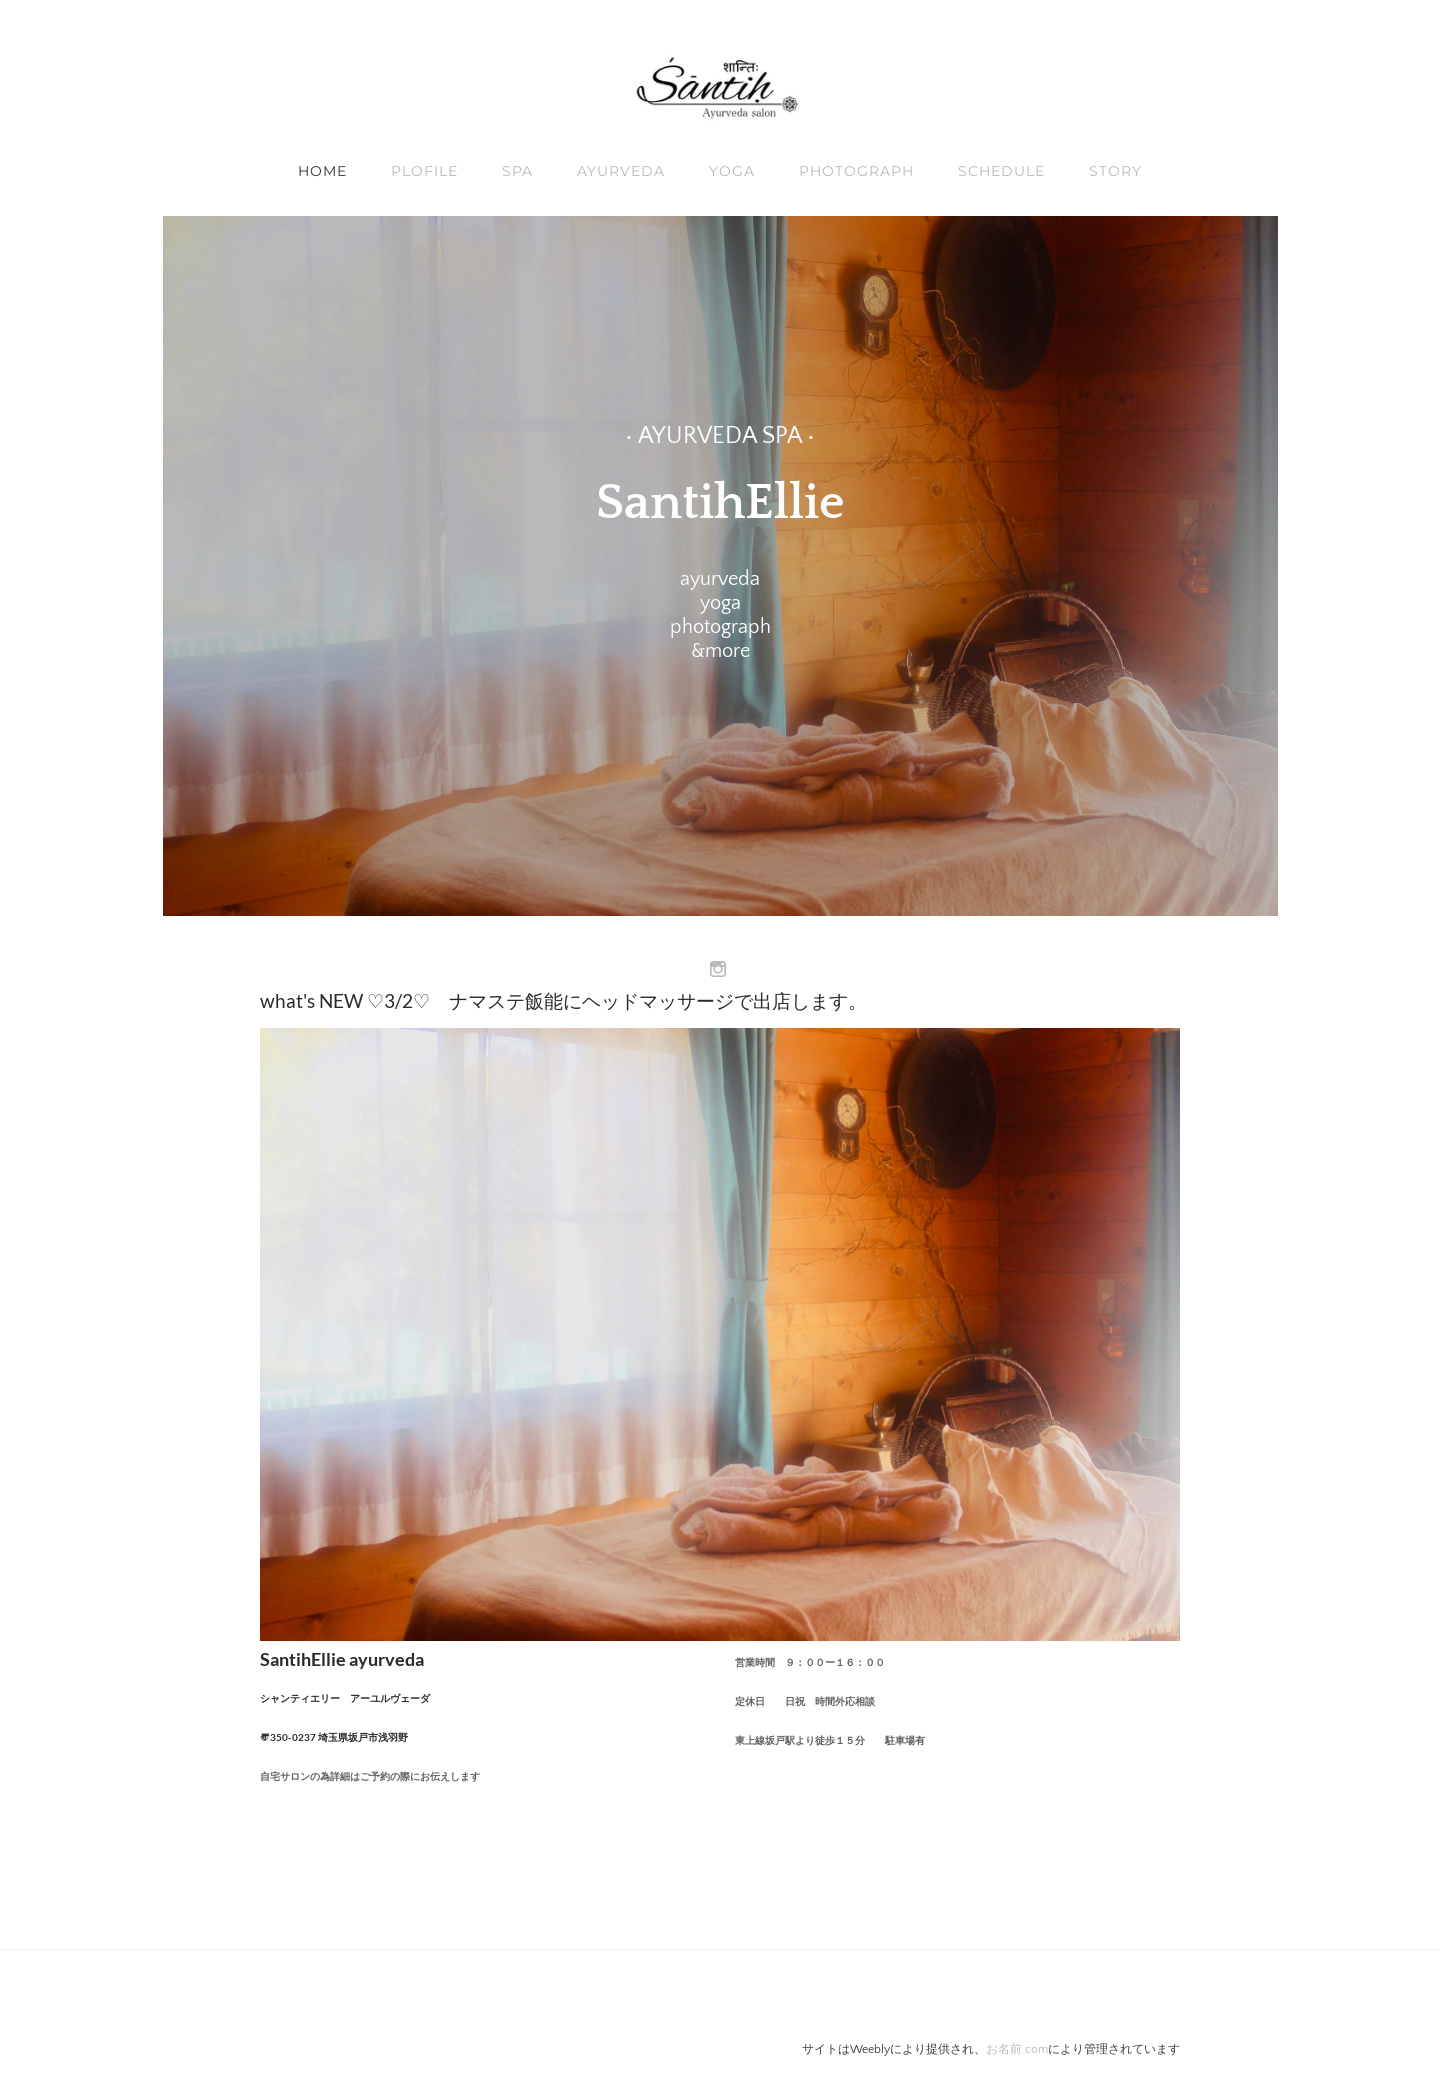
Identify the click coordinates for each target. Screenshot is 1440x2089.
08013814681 (320, 1811)
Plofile (424, 171)
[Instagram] (718, 970)
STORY (1115, 171)
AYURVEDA (621, 171)
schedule (1001, 171)
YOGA (732, 171)
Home (322, 171)
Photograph (856, 171)
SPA (517, 171)
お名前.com (1017, 2049)
